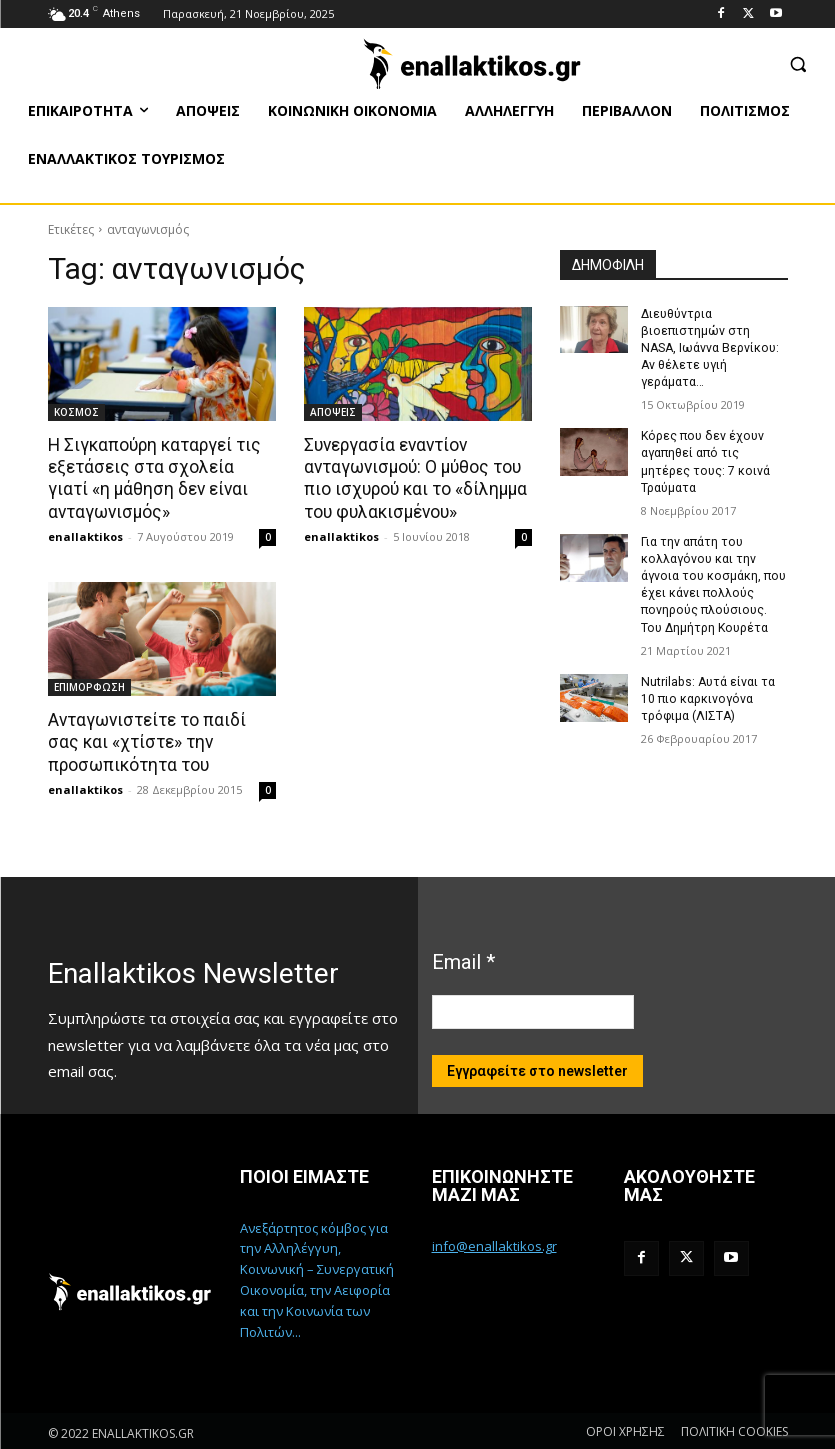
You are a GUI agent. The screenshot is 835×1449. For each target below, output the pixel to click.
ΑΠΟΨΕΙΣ (333, 412)
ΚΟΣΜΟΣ (76, 412)
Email (463, 959)
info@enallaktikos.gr (494, 1244)
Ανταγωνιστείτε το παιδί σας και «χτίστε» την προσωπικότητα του (147, 741)
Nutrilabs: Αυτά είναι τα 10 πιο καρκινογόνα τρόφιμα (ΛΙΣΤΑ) (707, 677)
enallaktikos (85, 535)
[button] (797, 63)
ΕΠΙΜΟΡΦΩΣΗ (89, 686)
